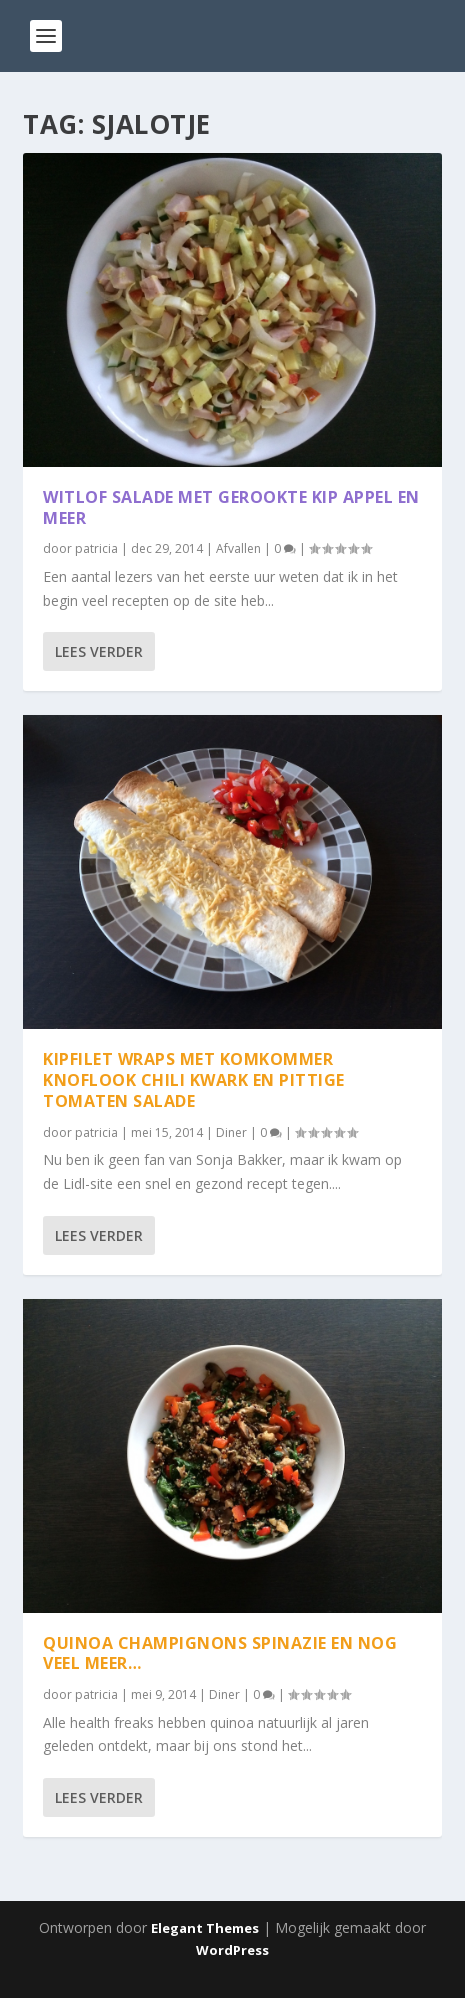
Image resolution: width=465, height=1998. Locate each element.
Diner (231, 1132)
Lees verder (99, 651)
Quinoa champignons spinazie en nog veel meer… (220, 1652)
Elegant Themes (205, 1928)
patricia (96, 548)
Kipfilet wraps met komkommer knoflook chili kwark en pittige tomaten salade (194, 1080)
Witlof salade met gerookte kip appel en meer (231, 507)
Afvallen (238, 548)
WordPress (232, 1950)
